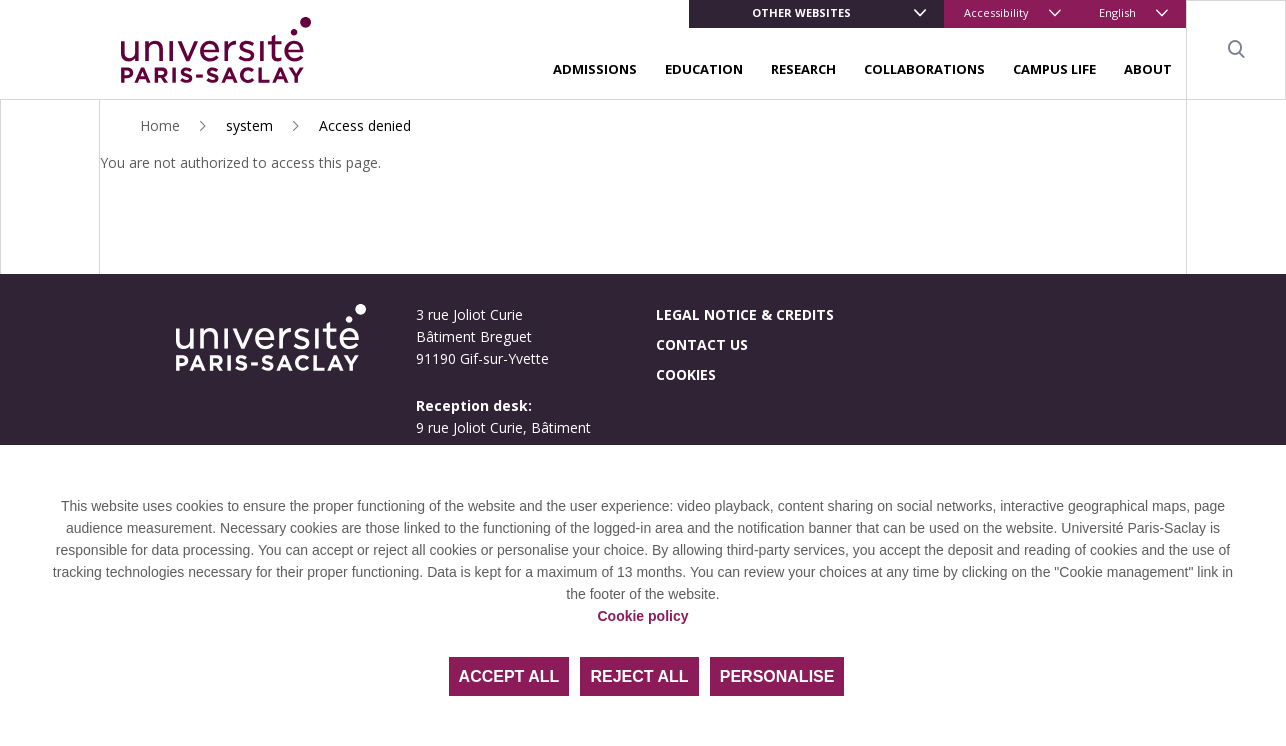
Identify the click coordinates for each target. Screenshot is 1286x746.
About (1148, 69)
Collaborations (924, 69)
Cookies (686, 374)
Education (704, 69)
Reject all (639, 676)
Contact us (702, 344)
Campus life (1054, 69)
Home (160, 125)
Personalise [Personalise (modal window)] (777, 676)
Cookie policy (642, 616)
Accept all (509, 676)
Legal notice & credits (745, 314)
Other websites (801, 12)
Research (803, 69)
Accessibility (996, 12)
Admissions (595, 69)
